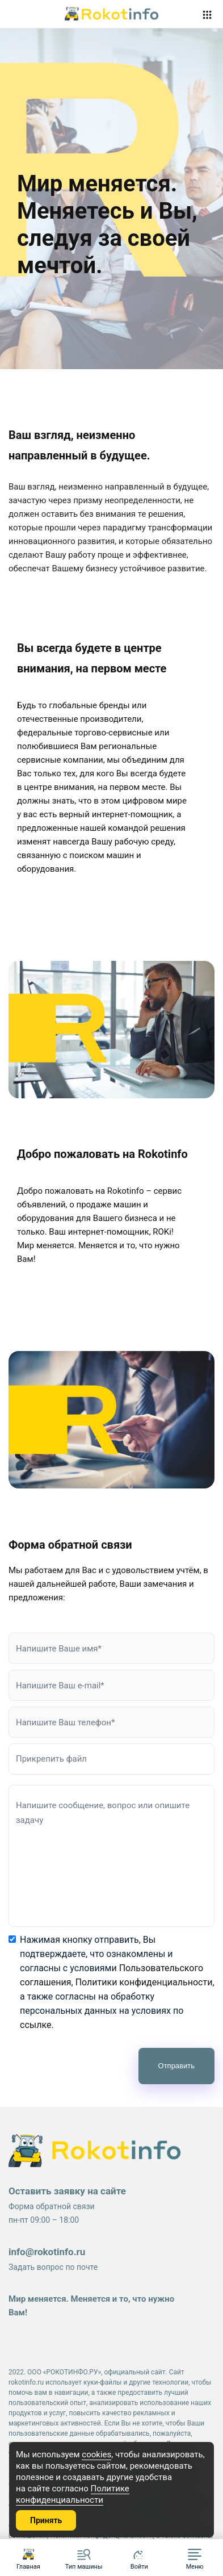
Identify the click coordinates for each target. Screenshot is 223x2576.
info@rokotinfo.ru (47, 2251)
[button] (194, 2557)
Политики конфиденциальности (144, 1982)
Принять (46, 2520)
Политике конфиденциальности (72, 2494)
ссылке (35, 2024)
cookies (96, 2454)
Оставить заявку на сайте (67, 2191)
